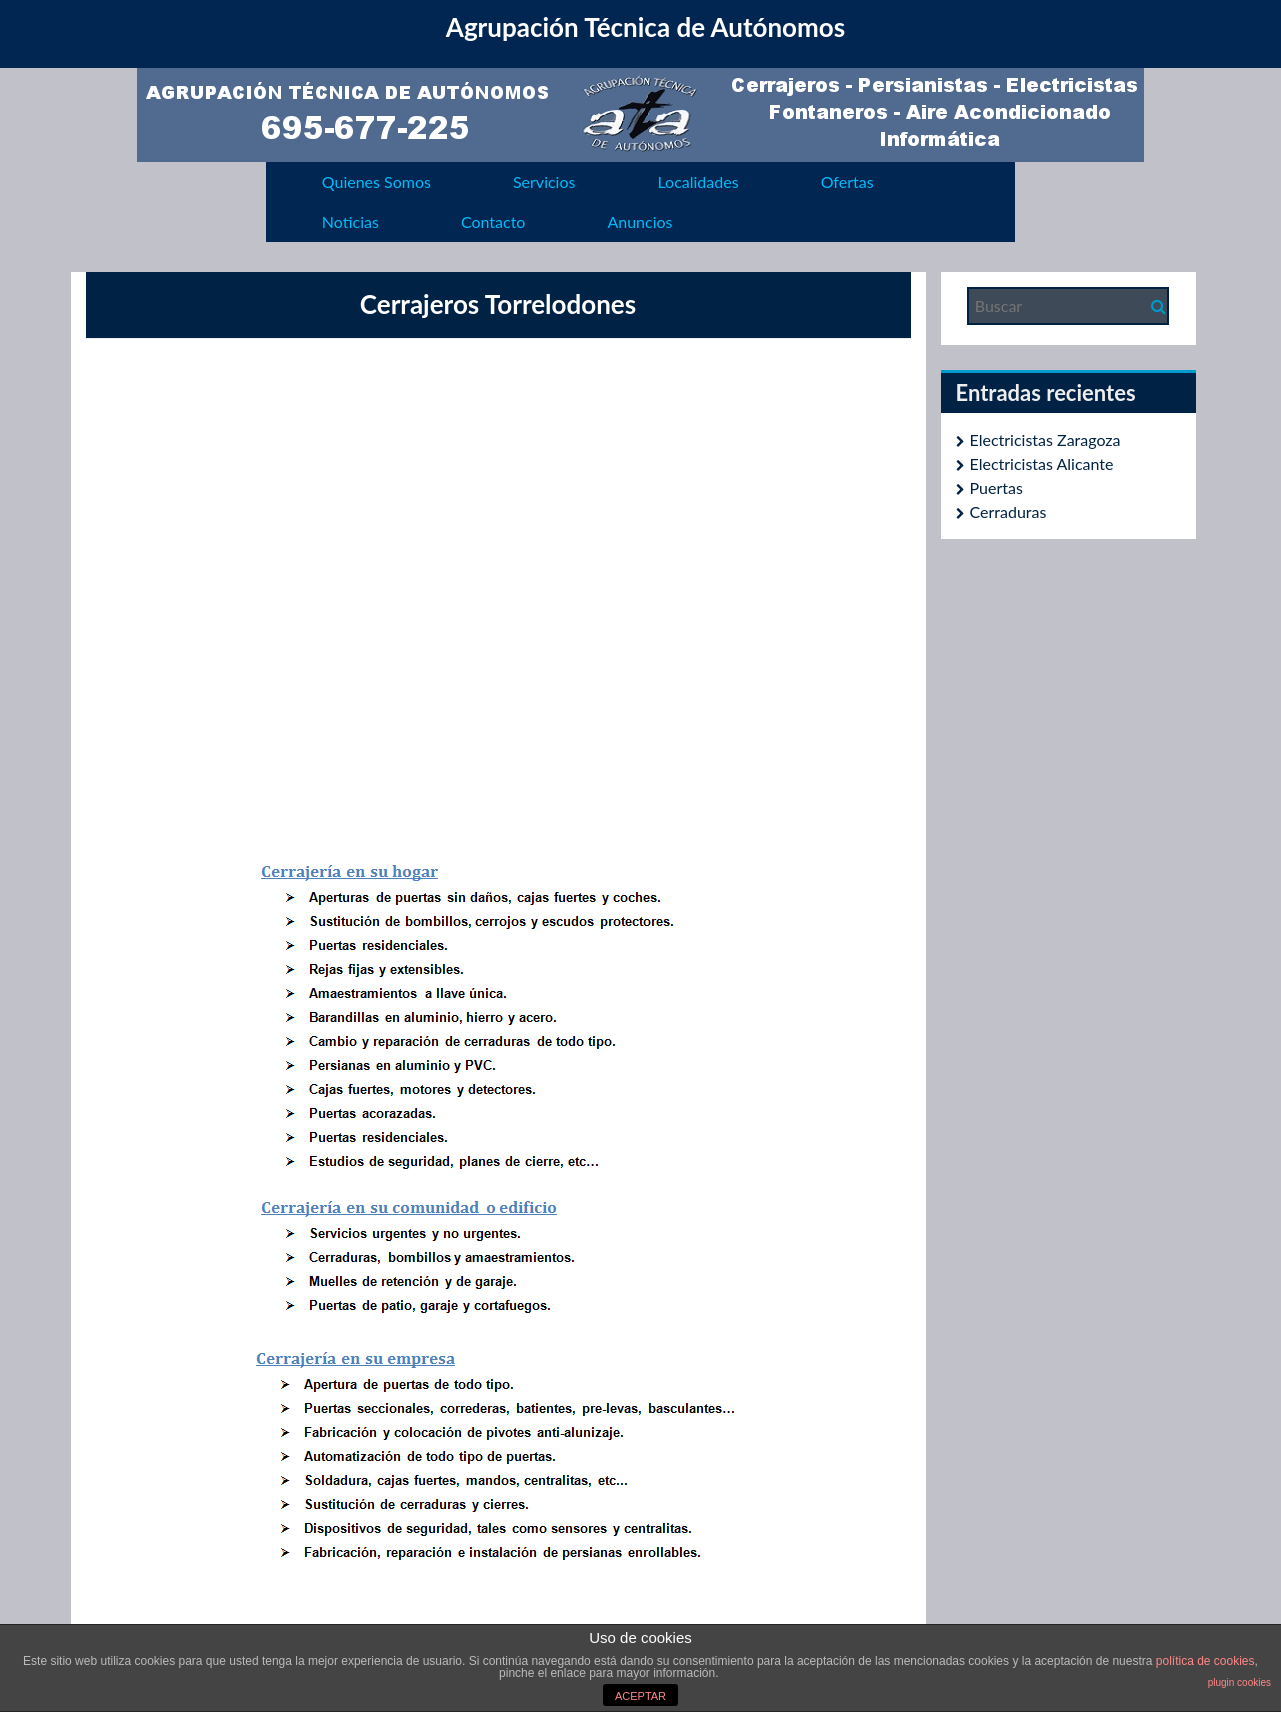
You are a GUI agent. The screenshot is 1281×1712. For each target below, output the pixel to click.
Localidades (697, 181)
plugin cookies (1239, 1682)
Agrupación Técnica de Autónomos (645, 27)
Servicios (544, 181)
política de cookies (1205, 1661)
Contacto (493, 221)
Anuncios (639, 221)
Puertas (996, 487)
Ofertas (847, 181)
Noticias (350, 221)
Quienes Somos (376, 181)
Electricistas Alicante (1042, 463)
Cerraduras (1008, 511)
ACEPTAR (640, 1696)
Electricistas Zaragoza (1045, 439)
